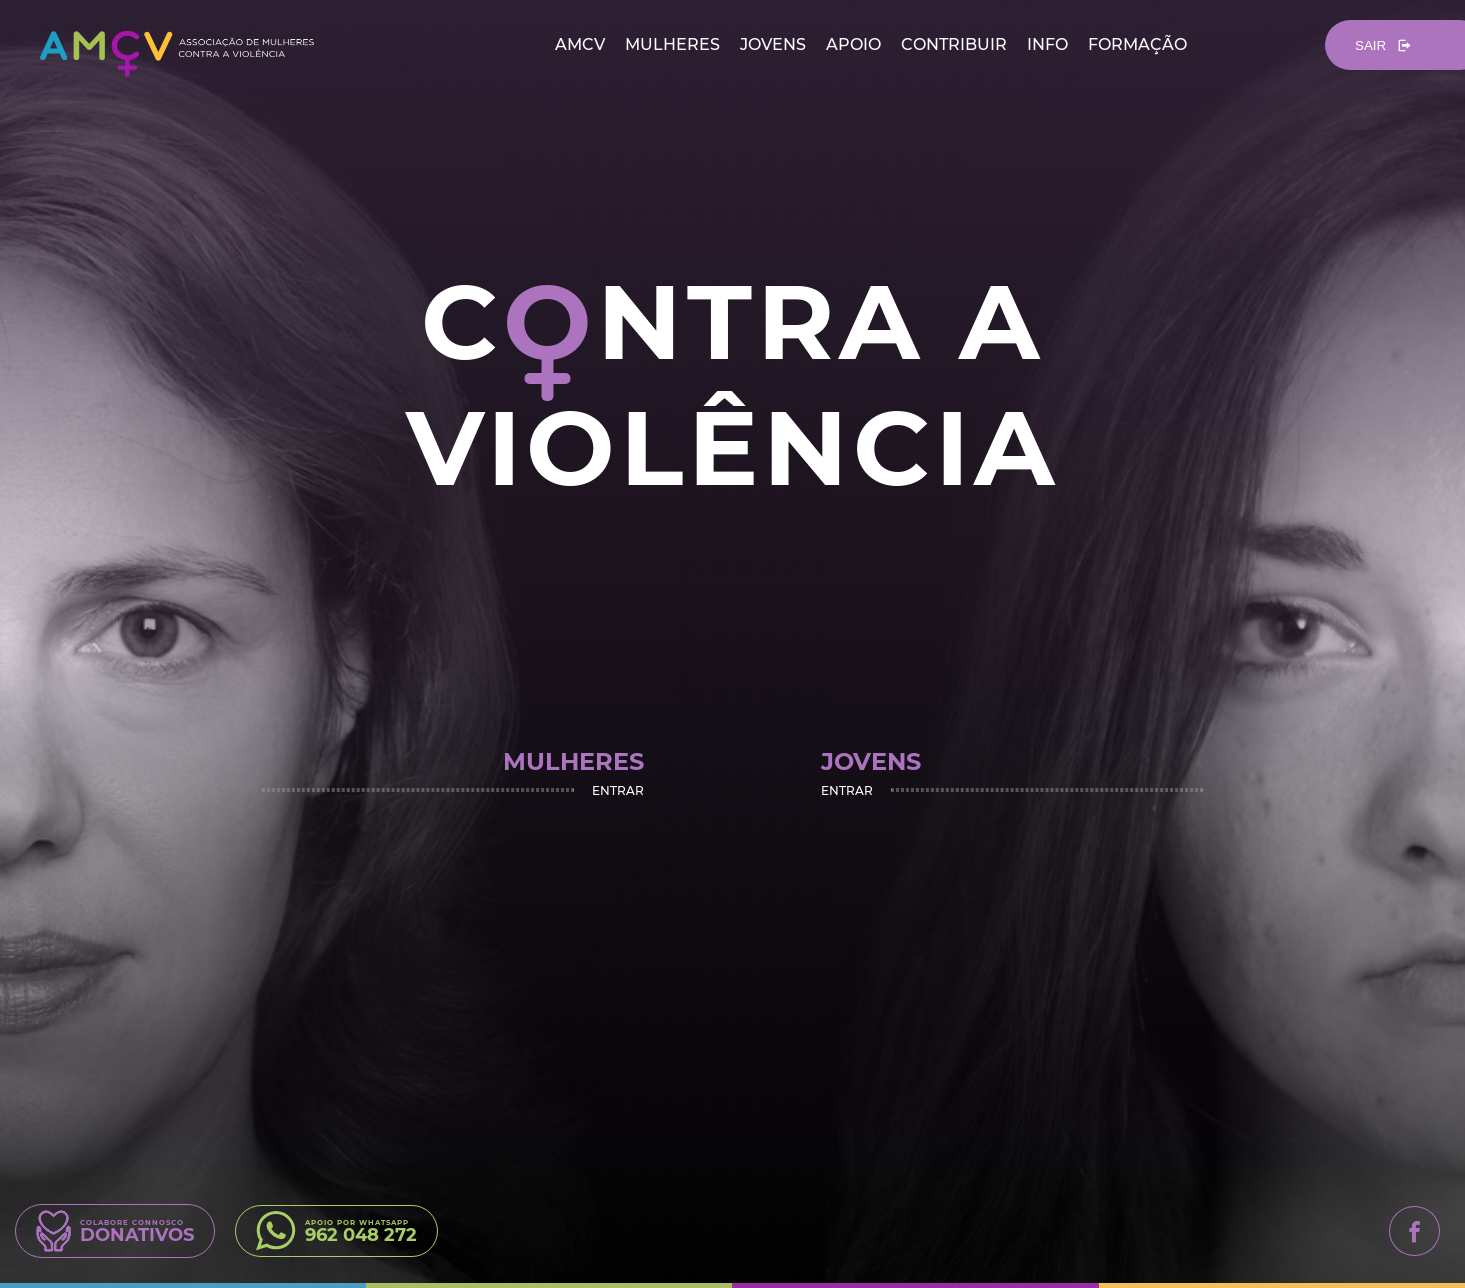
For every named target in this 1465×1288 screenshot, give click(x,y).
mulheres (672, 44)
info (1047, 44)
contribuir (954, 44)
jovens (773, 44)
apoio (853, 44)
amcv (580, 44)
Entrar (618, 789)
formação (1137, 44)
